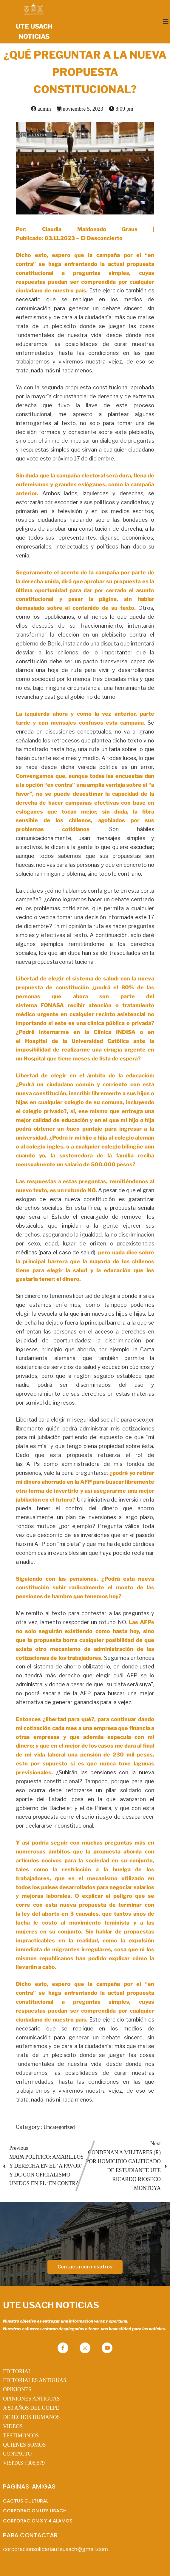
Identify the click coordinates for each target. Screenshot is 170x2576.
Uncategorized (59, 2127)
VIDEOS (13, 2426)
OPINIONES (17, 2389)
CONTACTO (17, 2454)
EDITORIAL (17, 2371)
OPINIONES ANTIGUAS (31, 2399)
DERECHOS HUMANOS (31, 2417)
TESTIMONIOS (21, 2436)
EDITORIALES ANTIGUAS (34, 2380)
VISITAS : (24, 2463)
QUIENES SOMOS (24, 2445)
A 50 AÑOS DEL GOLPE (31, 2408)
